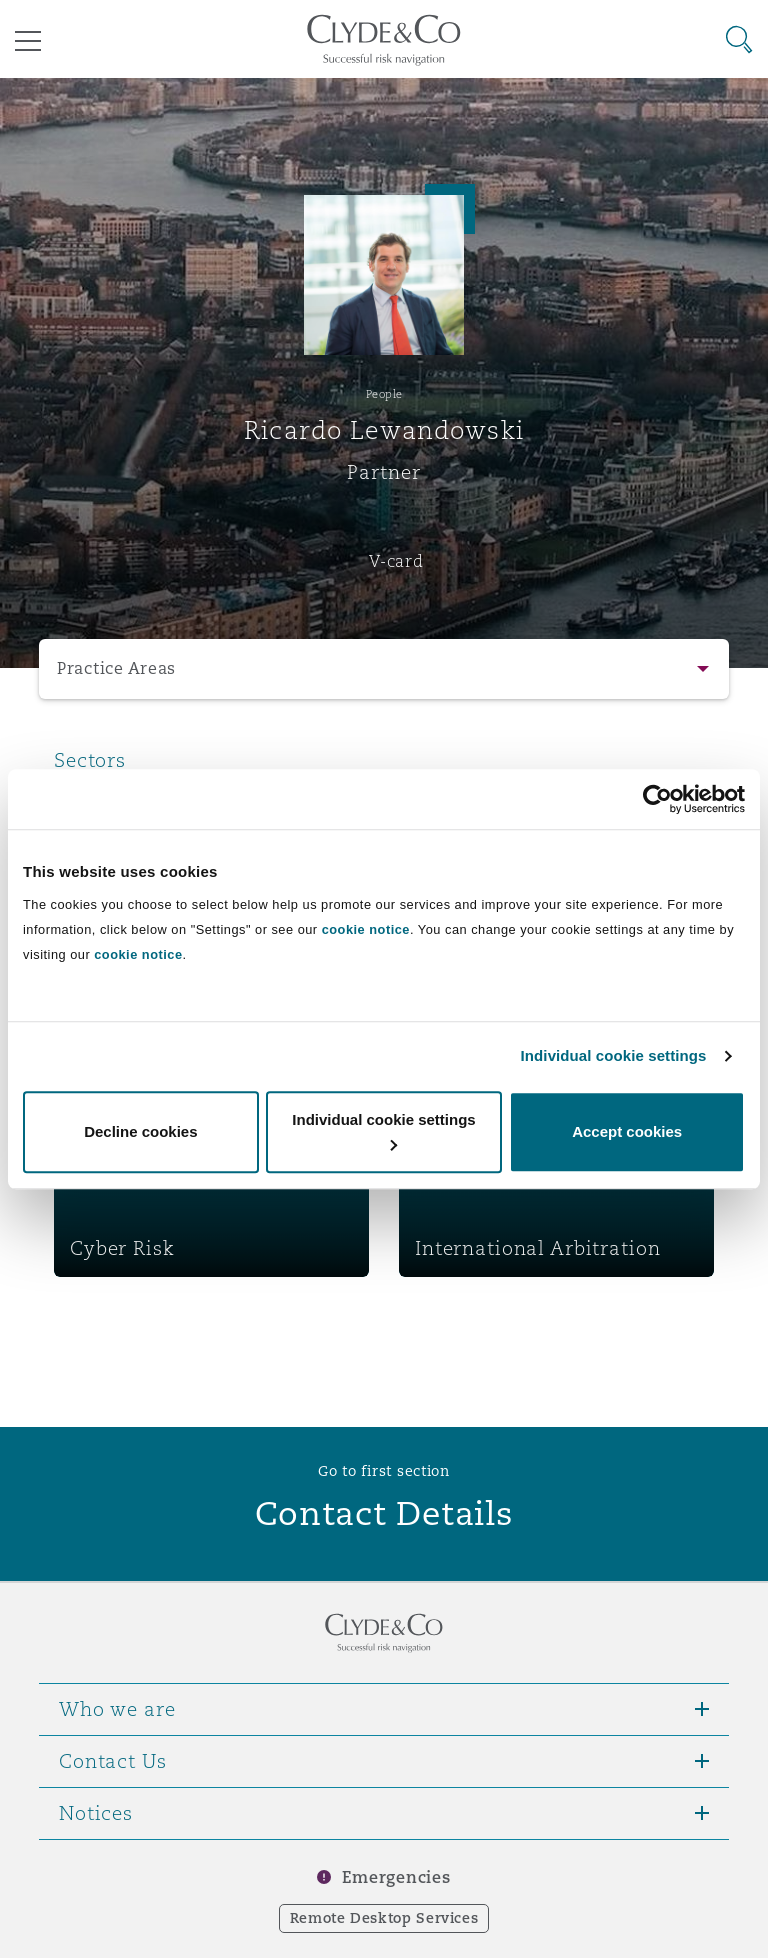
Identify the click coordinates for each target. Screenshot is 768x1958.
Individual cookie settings (614, 1055)
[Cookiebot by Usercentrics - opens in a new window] (657, 799)
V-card (396, 561)
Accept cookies (627, 1131)
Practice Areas (116, 668)
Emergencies (396, 1877)
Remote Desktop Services (384, 1918)
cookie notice (366, 929)
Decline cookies (140, 1131)
